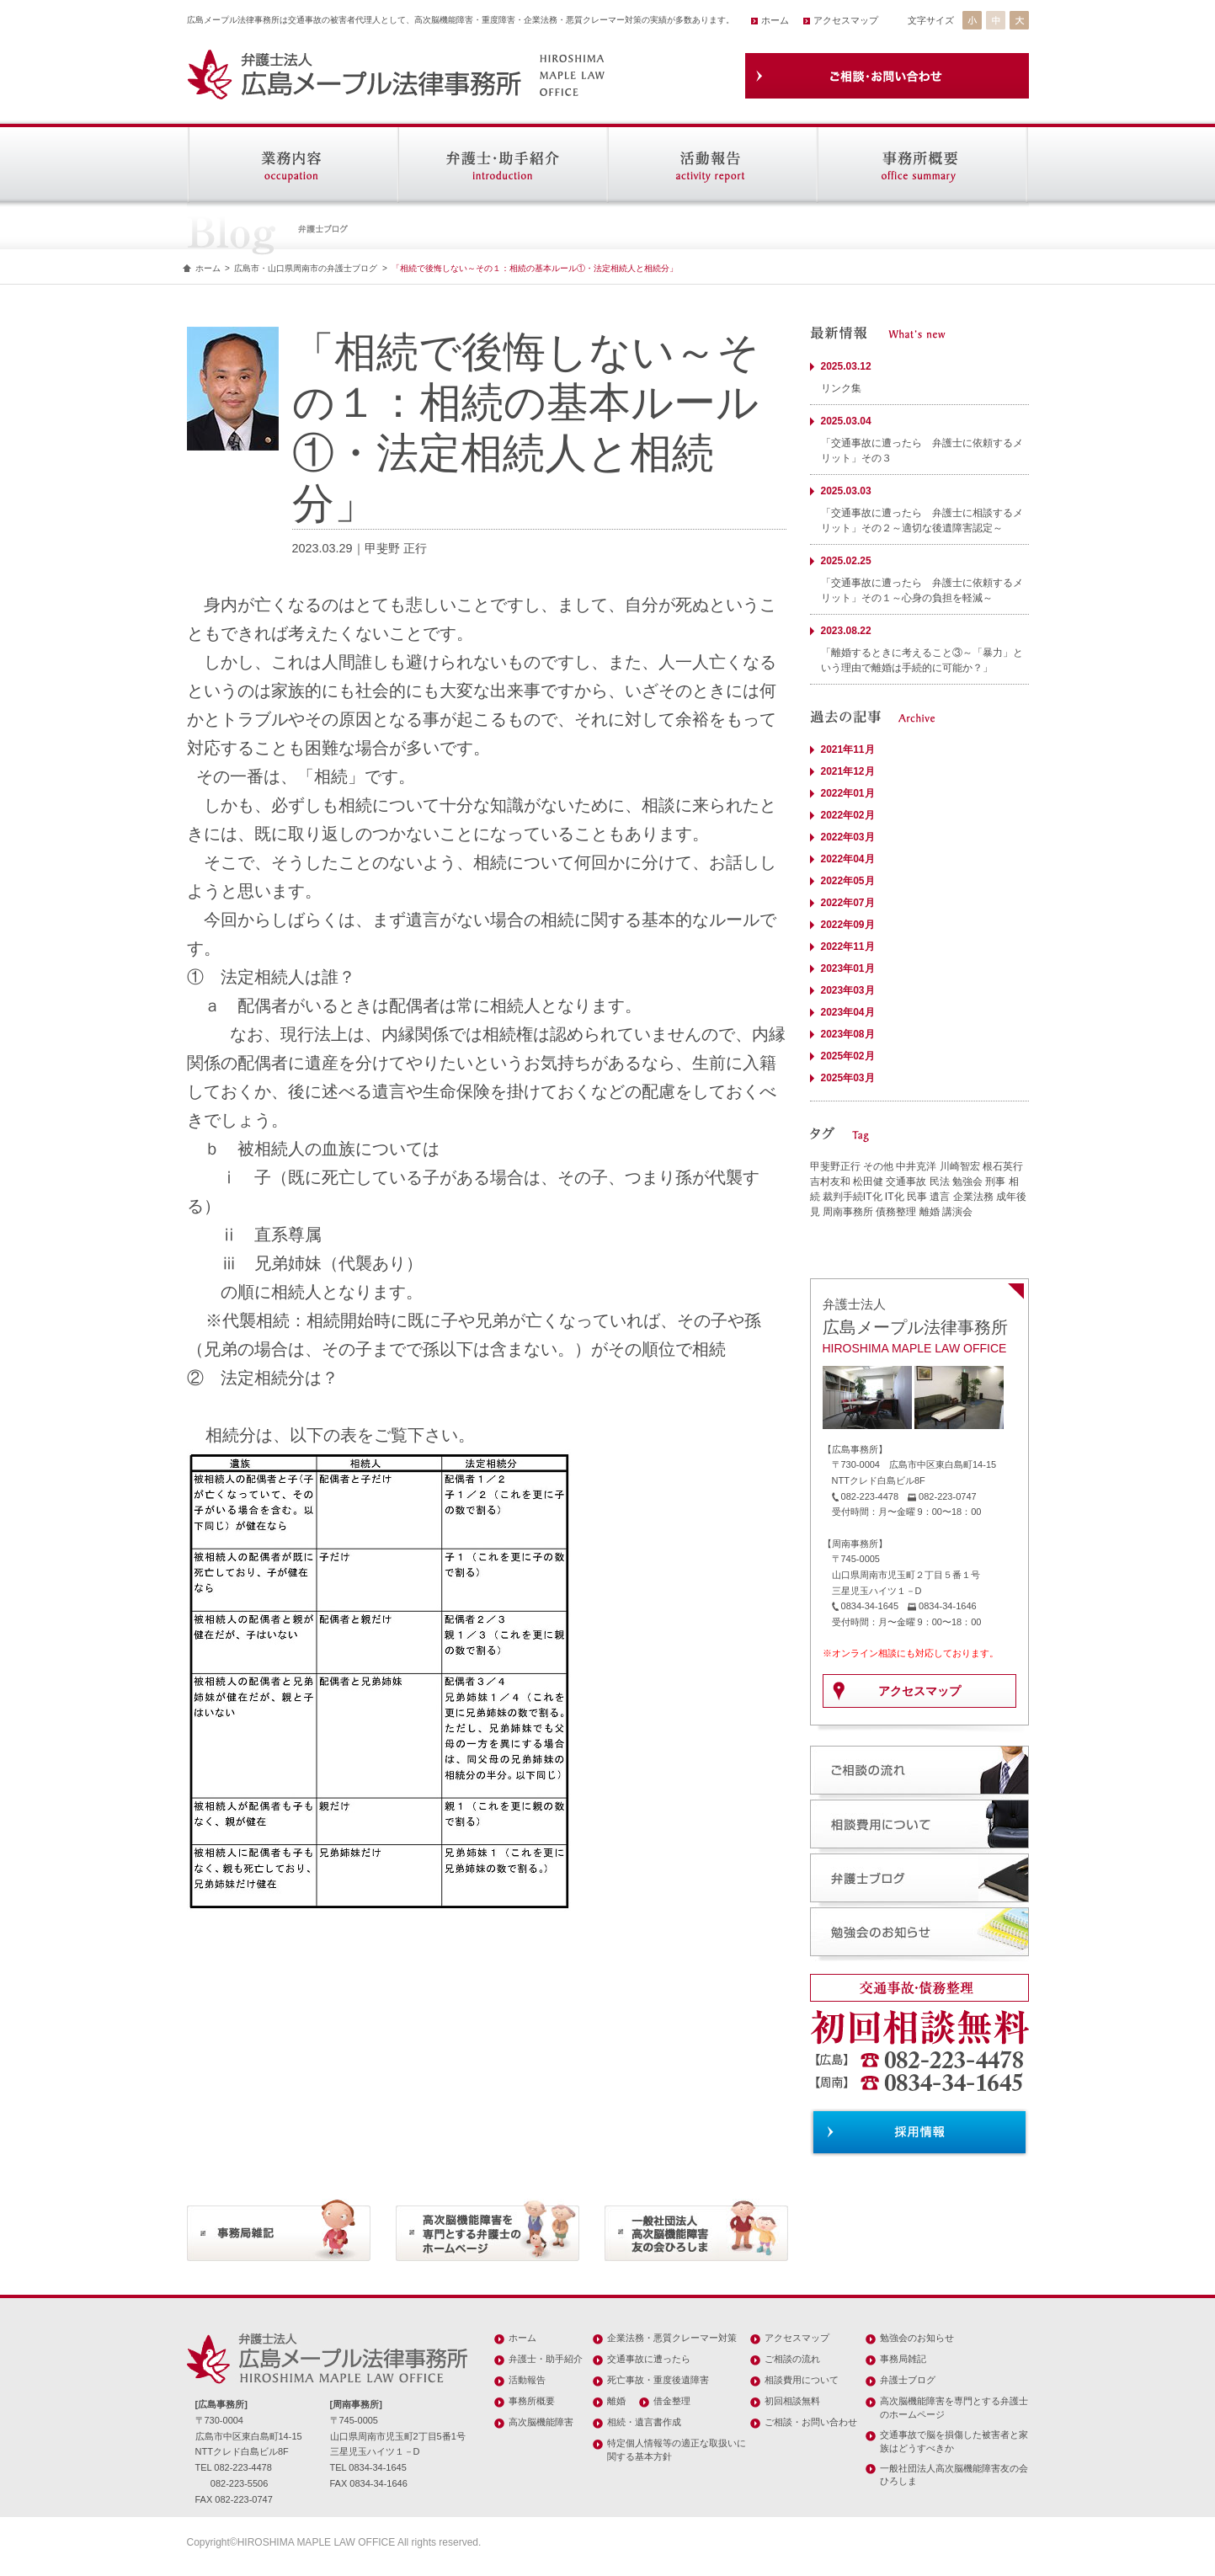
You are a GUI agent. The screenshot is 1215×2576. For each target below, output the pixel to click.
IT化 (894, 1197)
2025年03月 (848, 1078)
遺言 (940, 1197)
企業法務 (973, 1197)
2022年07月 (848, 903)
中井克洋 (916, 1166)
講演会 (957, 1212)
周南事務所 (848, 1212)
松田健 (868, 1181)
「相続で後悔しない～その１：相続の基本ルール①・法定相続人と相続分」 (535, 268)
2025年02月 (848, 1056)
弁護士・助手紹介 (546, 2359)
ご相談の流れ (792, 2359)
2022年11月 (848, 946)
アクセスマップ (845, 20)
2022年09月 (848, 925)
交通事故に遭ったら (648, 2359)
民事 (917, 1197)
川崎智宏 (960, 1166)
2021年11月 (848, 749)
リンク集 (841, 388)
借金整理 (671, 2401)
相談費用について (802, 2380)
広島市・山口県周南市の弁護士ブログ (305, 268)
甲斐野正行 (835, 1166)
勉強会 (967, 1181)
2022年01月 (848, 793)
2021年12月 (848, 771)
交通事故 (906, 1181)
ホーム (775, 20)
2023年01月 (848, 968)
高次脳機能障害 (541, 2422)
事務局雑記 (903, 2359)
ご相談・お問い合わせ (811, 2422)
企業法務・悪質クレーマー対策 (672, 2338)
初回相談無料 (792, 2401)
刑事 (995, 1181)
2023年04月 (848, 1012)
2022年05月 (848, 881)
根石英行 (1003, 1166)
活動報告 (527, 2380)
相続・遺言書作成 (644, 2422)
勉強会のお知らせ (917, 2338)
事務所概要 (532, 2401)
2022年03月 (848, 837)
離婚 (929, 1212)
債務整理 (896, 1212)
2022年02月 (848, 815)
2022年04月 (848, 859)
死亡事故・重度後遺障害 (658, 2380)
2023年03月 (848, 990)
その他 (878, 1166)
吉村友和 (830, 1181)
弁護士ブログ (907, 2380)
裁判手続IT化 (852, 1197)
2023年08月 (848, 1034)
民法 (940, 1181)
